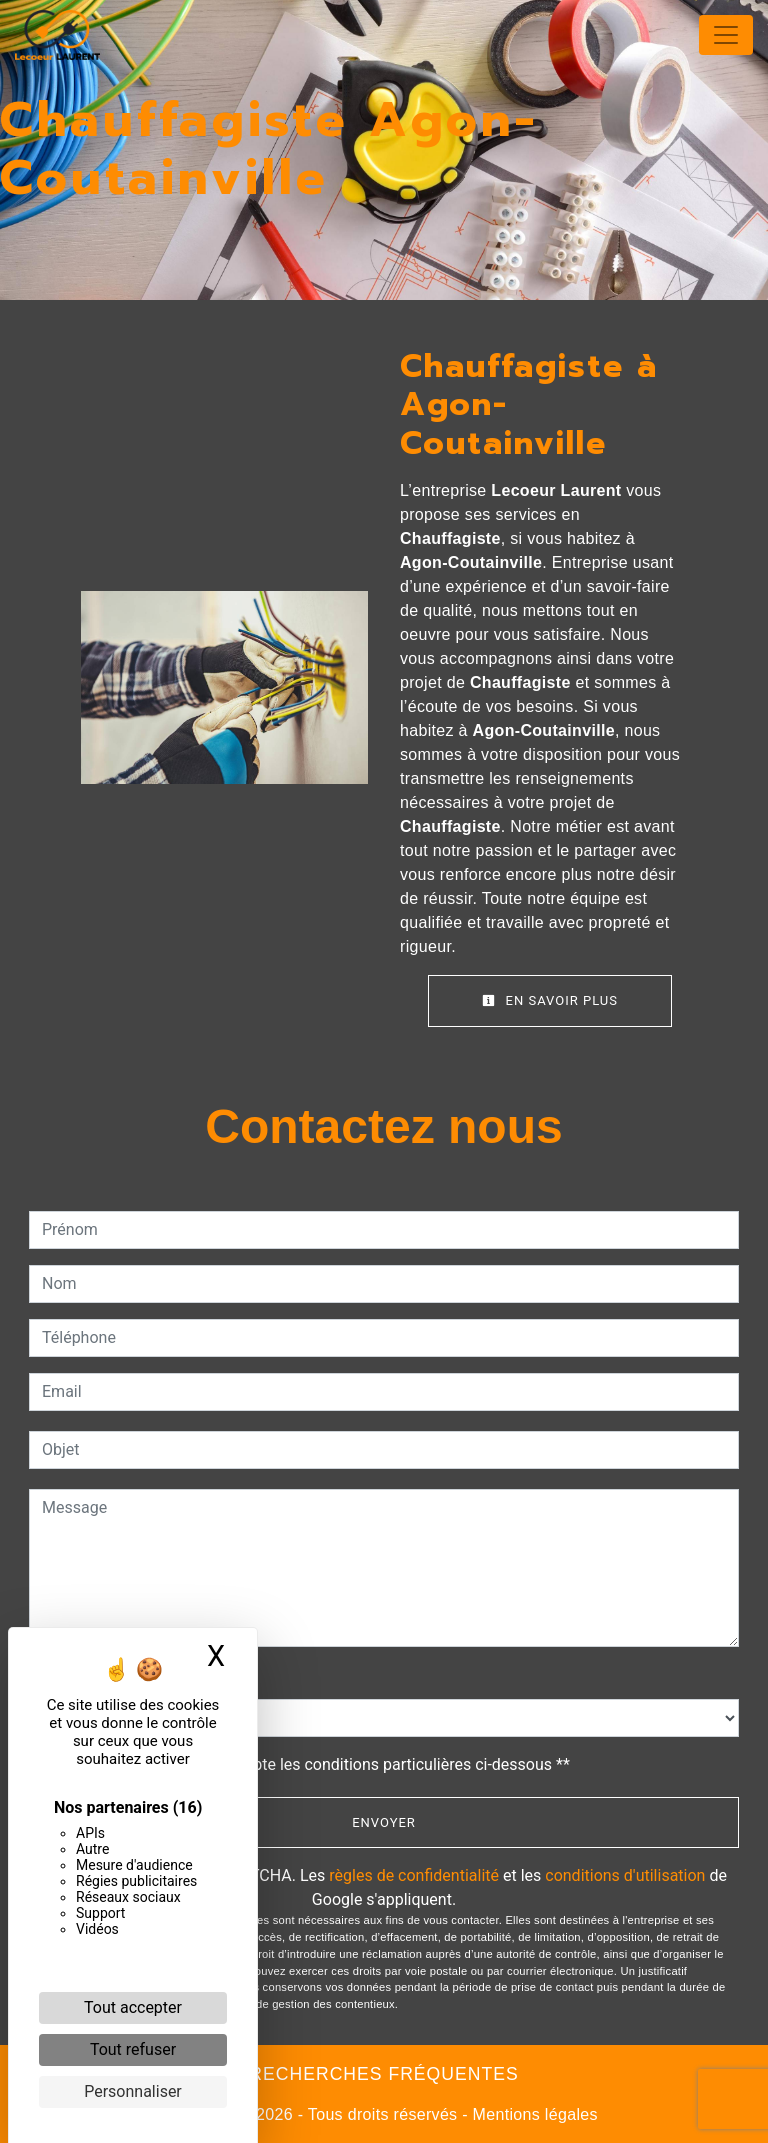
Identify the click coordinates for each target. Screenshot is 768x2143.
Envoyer (384, 1822)
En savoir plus (550, 1000)
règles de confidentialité (414, 1875)
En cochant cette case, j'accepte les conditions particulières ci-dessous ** (309, 1764)
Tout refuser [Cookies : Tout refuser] (133, 2049)
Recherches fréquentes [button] (383, 2074)
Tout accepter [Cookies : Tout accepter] (133, 2007)
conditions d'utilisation (625, 1875)
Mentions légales (533, 2114)
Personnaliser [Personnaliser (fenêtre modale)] (133, 2091)
